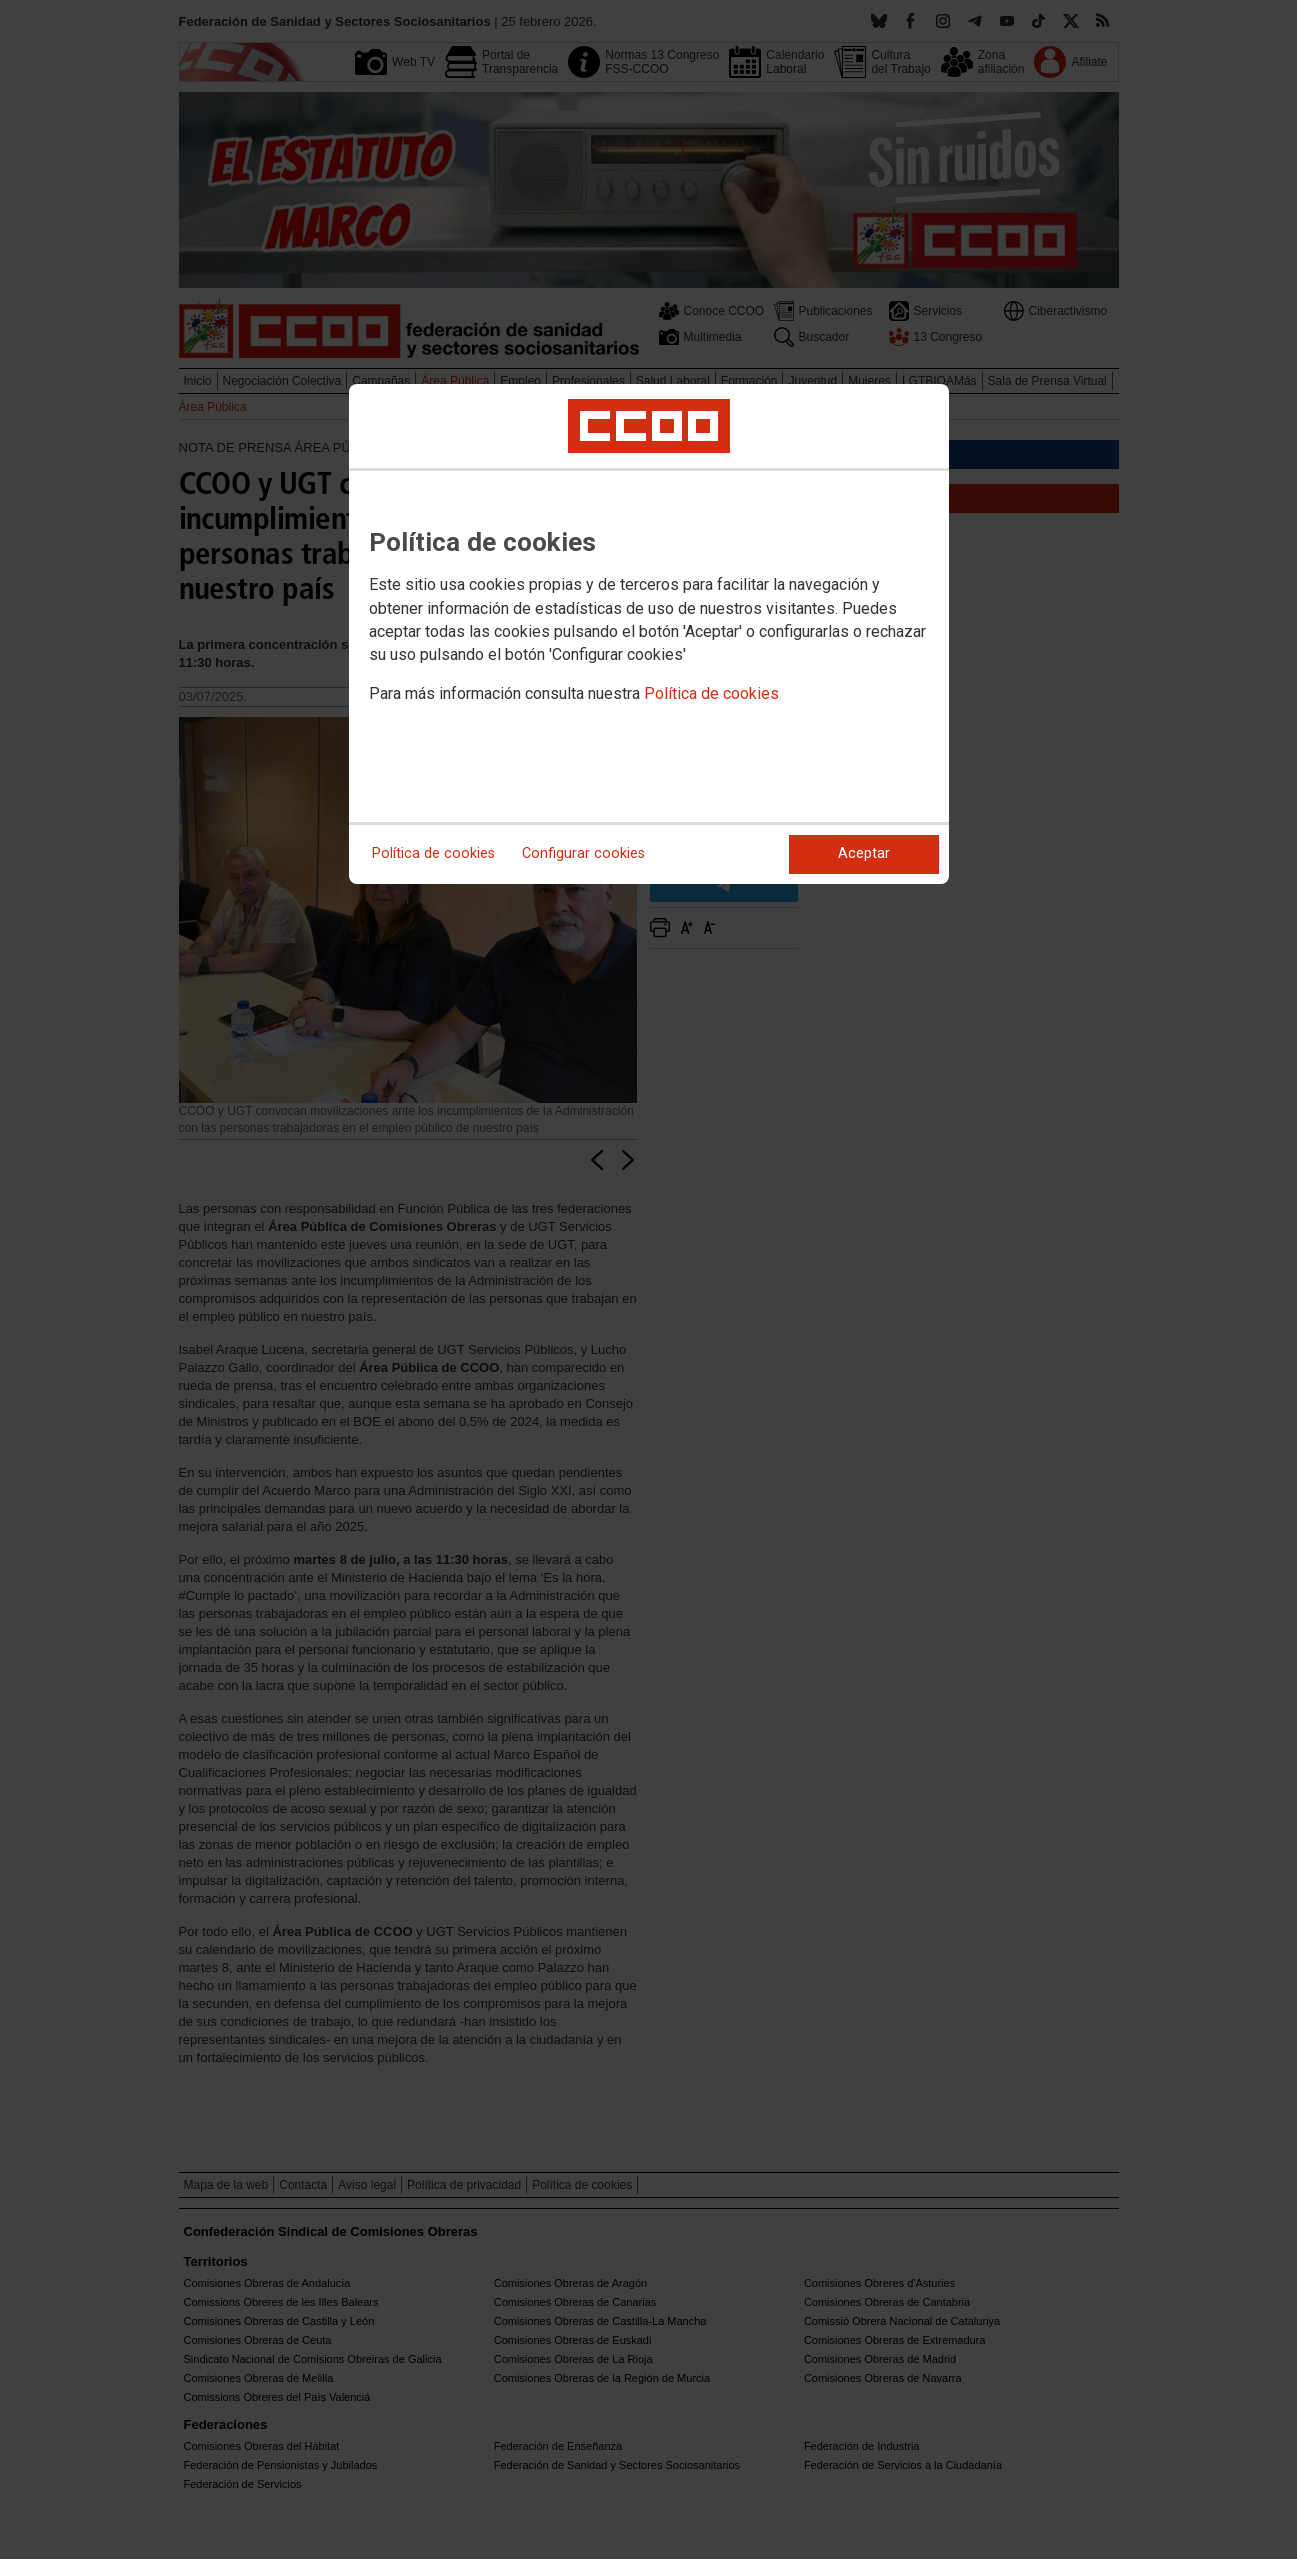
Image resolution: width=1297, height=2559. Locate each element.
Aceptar (864, 853)
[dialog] (649, 634)
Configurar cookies (583, 853)
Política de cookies (711, 693)
